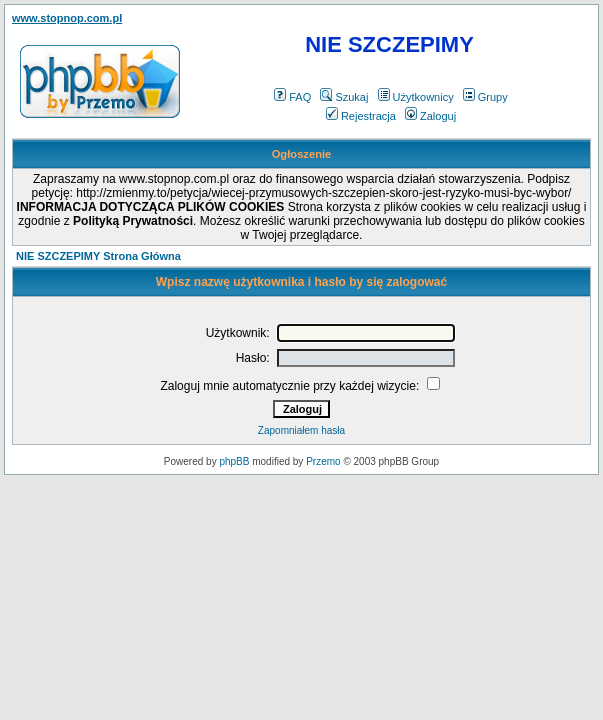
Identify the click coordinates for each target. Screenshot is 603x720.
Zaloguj (430, 116)
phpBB (234, 461)
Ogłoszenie (302, 154)
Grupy (485, 97)
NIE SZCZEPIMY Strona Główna (98, 256)
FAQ (292, 97)
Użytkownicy (416, 97)
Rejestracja (361, 116)
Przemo (323, 461)
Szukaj (344, 97)
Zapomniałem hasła (301, 430)
